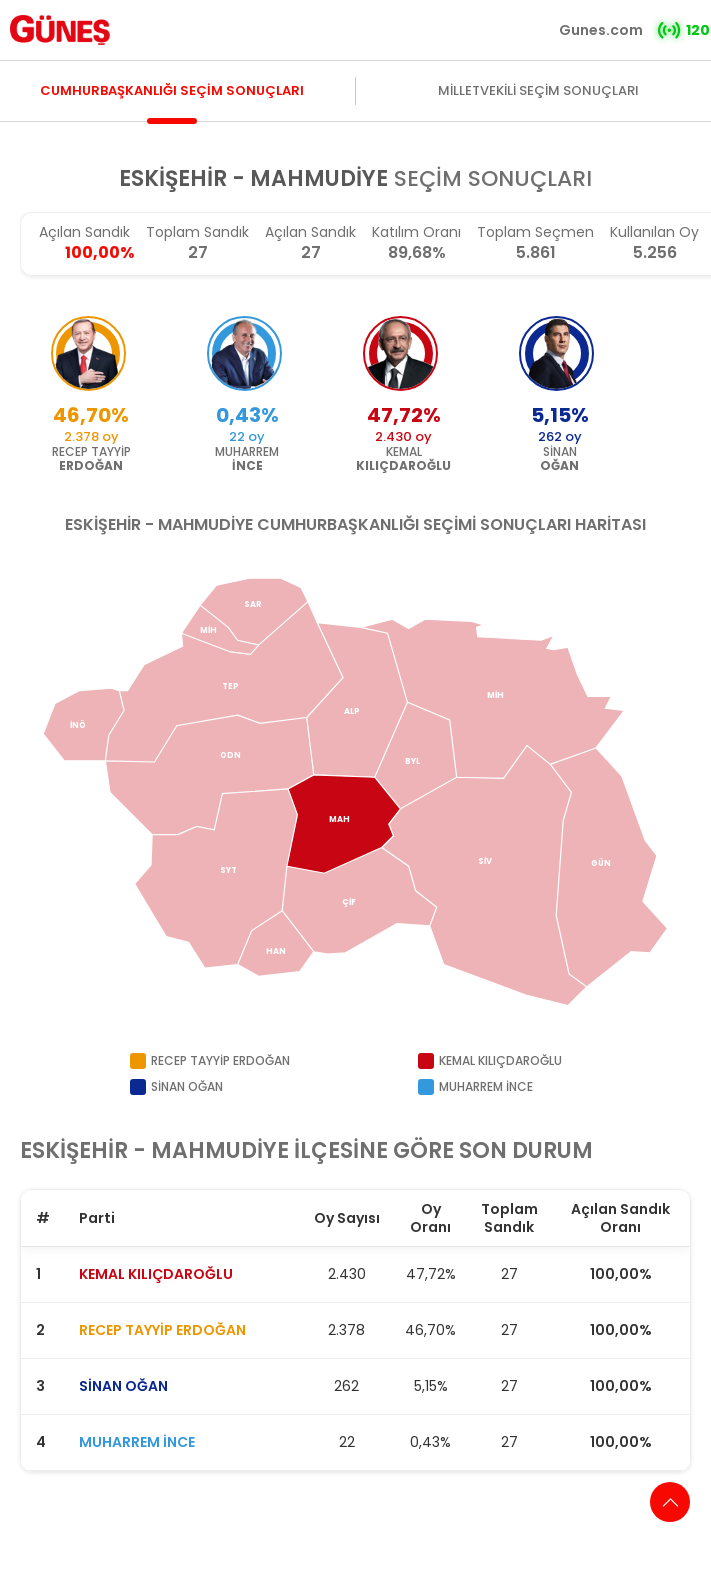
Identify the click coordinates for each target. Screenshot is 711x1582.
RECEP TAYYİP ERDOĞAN (162, 1330)
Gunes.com (601, 30)
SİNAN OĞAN (123, 1386)
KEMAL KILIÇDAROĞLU (156, 1274)
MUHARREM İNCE (137, 1442)
